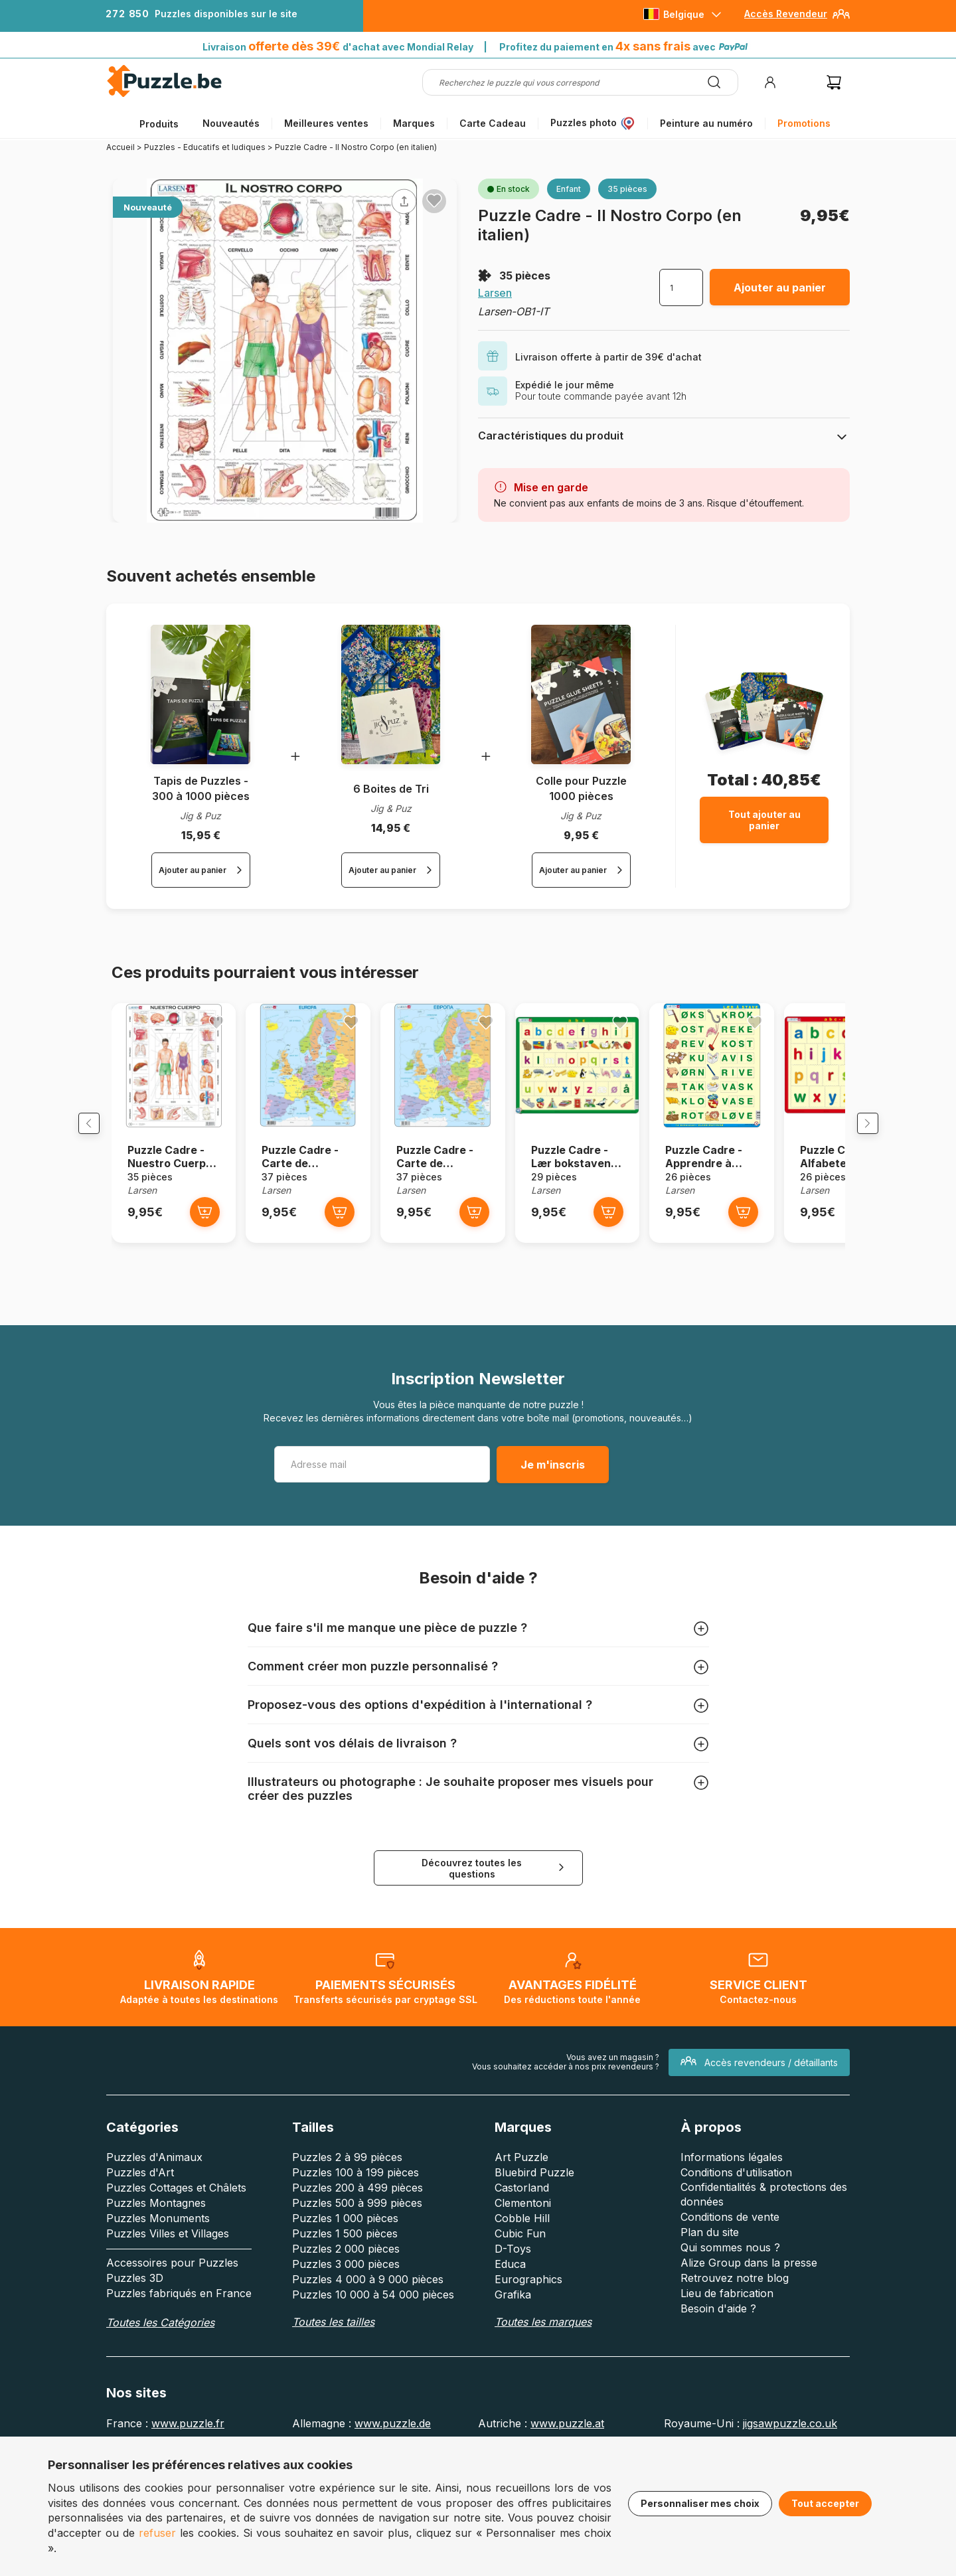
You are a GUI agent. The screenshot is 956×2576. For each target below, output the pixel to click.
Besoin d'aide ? (718, 2372)
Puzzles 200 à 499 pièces (357, 2252)
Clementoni (523, 2267)
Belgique (683, 14)
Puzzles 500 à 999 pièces (357, 2267)
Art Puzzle (521, 2221)
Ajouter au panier (780, 287)
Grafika (513, 2359)
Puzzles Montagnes (156, 2267)
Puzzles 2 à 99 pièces (347, 2221)
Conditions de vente (729, 2281)
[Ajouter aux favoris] (434, 200)
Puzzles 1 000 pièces (345, 2282)
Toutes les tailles (333, 2386)
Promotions (804, 123)
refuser (157, 2532)
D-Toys (513, 2313)
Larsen (495, 292)
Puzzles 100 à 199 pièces (355, 2236)
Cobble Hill (522, 2282)
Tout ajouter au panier (764, 820)
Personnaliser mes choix (700, 2503)
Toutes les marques (543, 2386)
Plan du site (709, 2296)
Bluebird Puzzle (534, 2236)
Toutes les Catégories (160, 2386)
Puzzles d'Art (140, 2236)
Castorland (522, 2252)
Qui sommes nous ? (730, 2311)
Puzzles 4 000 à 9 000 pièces (367, 2343)
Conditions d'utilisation (736, 2236)
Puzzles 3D (134, 2342)
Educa (510, 2328)
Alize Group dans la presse (748, 2327)
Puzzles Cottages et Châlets (176, 2252)
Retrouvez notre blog (734, 2342)
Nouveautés (231, 123)
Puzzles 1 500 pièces (345, 2297)
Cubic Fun (520, 2297)
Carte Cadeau (492, 123)
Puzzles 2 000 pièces (346, 2313)
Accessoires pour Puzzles (172, 2327)
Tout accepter (825, 2503)
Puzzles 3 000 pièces (346, 2328)
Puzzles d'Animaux (154, 2221)
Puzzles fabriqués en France (179, 2357)
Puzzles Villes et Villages (167, 2297)
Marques (414, 123)
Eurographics (528, 2343)
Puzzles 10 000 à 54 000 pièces (373, 2359)
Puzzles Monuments (158, 2282)
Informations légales (731, 2221)
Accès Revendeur (785, 13)
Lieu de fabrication (726, 2357)
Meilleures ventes (326, 123)
